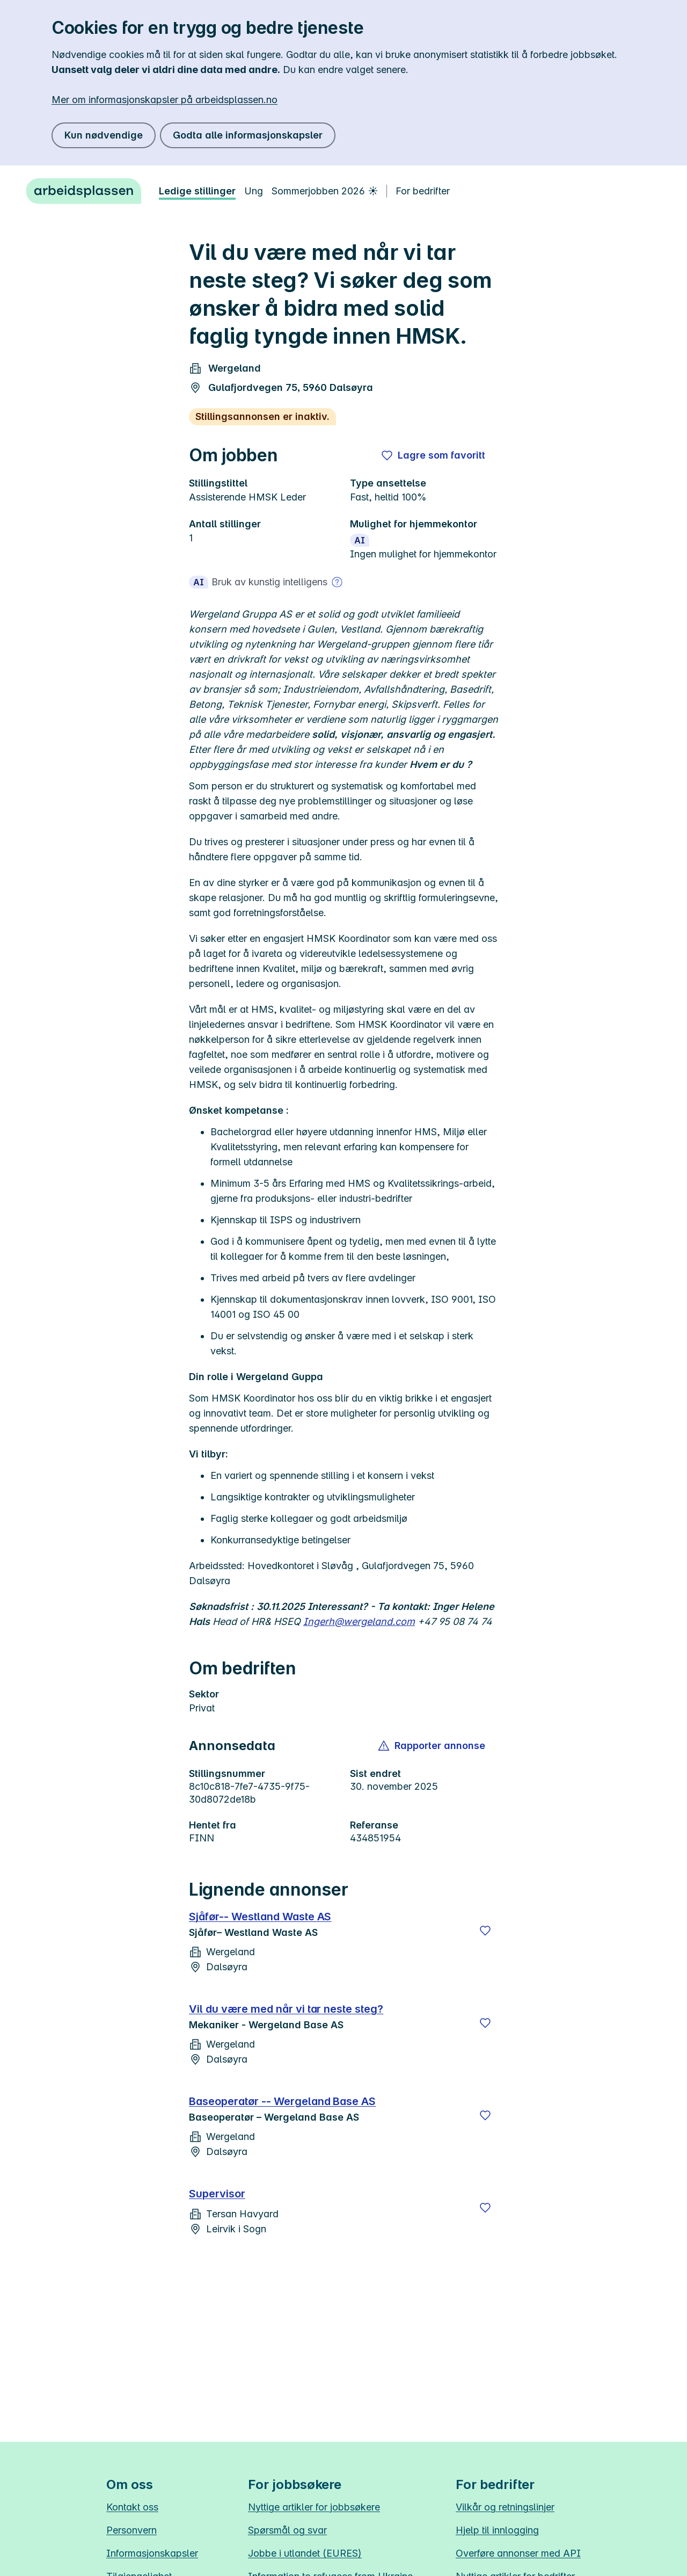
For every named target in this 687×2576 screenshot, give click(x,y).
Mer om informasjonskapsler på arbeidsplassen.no (164, 99)
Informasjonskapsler (152, 2553)
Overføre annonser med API (518, 2553)
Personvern (131, 2530)
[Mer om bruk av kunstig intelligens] (337, 582)
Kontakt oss (132, 2507)
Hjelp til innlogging (497, 2530)
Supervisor (217, 2193)
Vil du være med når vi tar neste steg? (286, 2008)
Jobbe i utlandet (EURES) (305, 2553)
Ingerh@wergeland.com (359, 1621)
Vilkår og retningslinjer (505, 2507)
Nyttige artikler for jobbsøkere (314, 2507)
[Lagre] (485, 1930)
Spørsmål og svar (287, 2530)
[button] (432, 1746)
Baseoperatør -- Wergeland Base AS (282, 2101)
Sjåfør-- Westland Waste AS (260, 1916)
